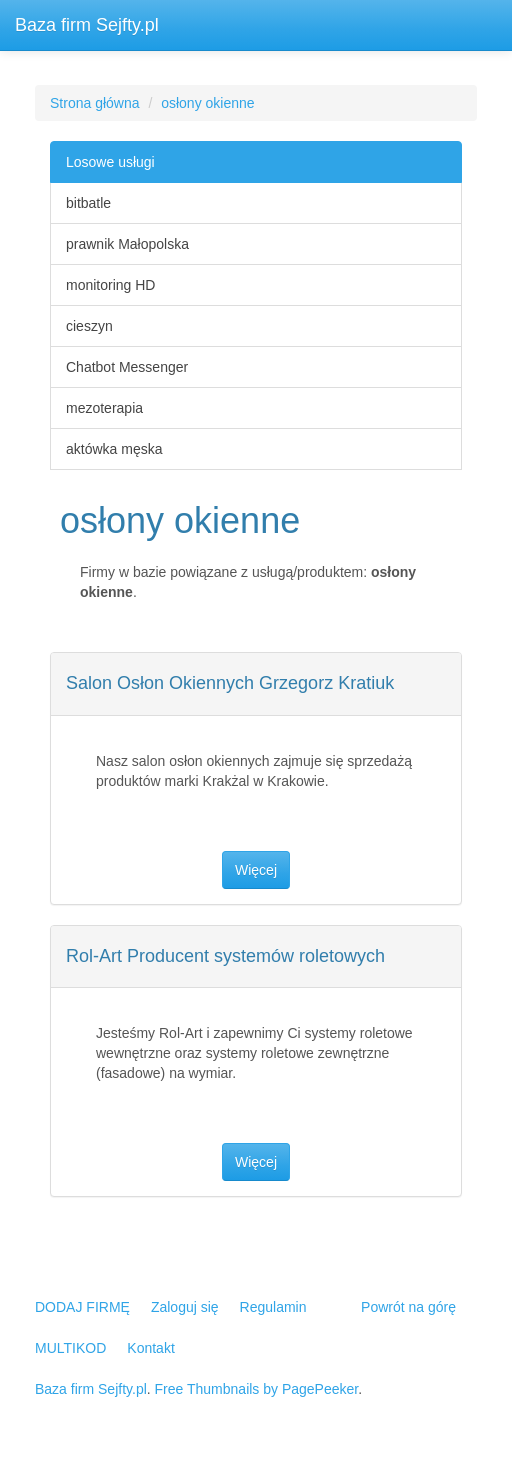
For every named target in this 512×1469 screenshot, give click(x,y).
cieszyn (89, 326)
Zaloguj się (185, 1307)
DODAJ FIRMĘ (82, 1307)
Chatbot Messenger (127, 367)
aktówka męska (114, 449)
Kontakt (150, 1348)
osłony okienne (207, 103)
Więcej (256, 870)
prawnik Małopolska (127, 244)
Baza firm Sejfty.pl (87, 25)
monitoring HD (110, 285)
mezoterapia (104, 408)
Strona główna (95, 103)
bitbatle (88, 203)
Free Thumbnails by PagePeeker (257, 1389)
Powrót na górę (408, 1307)
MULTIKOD (70, 1348)
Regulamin (273, 1307)
